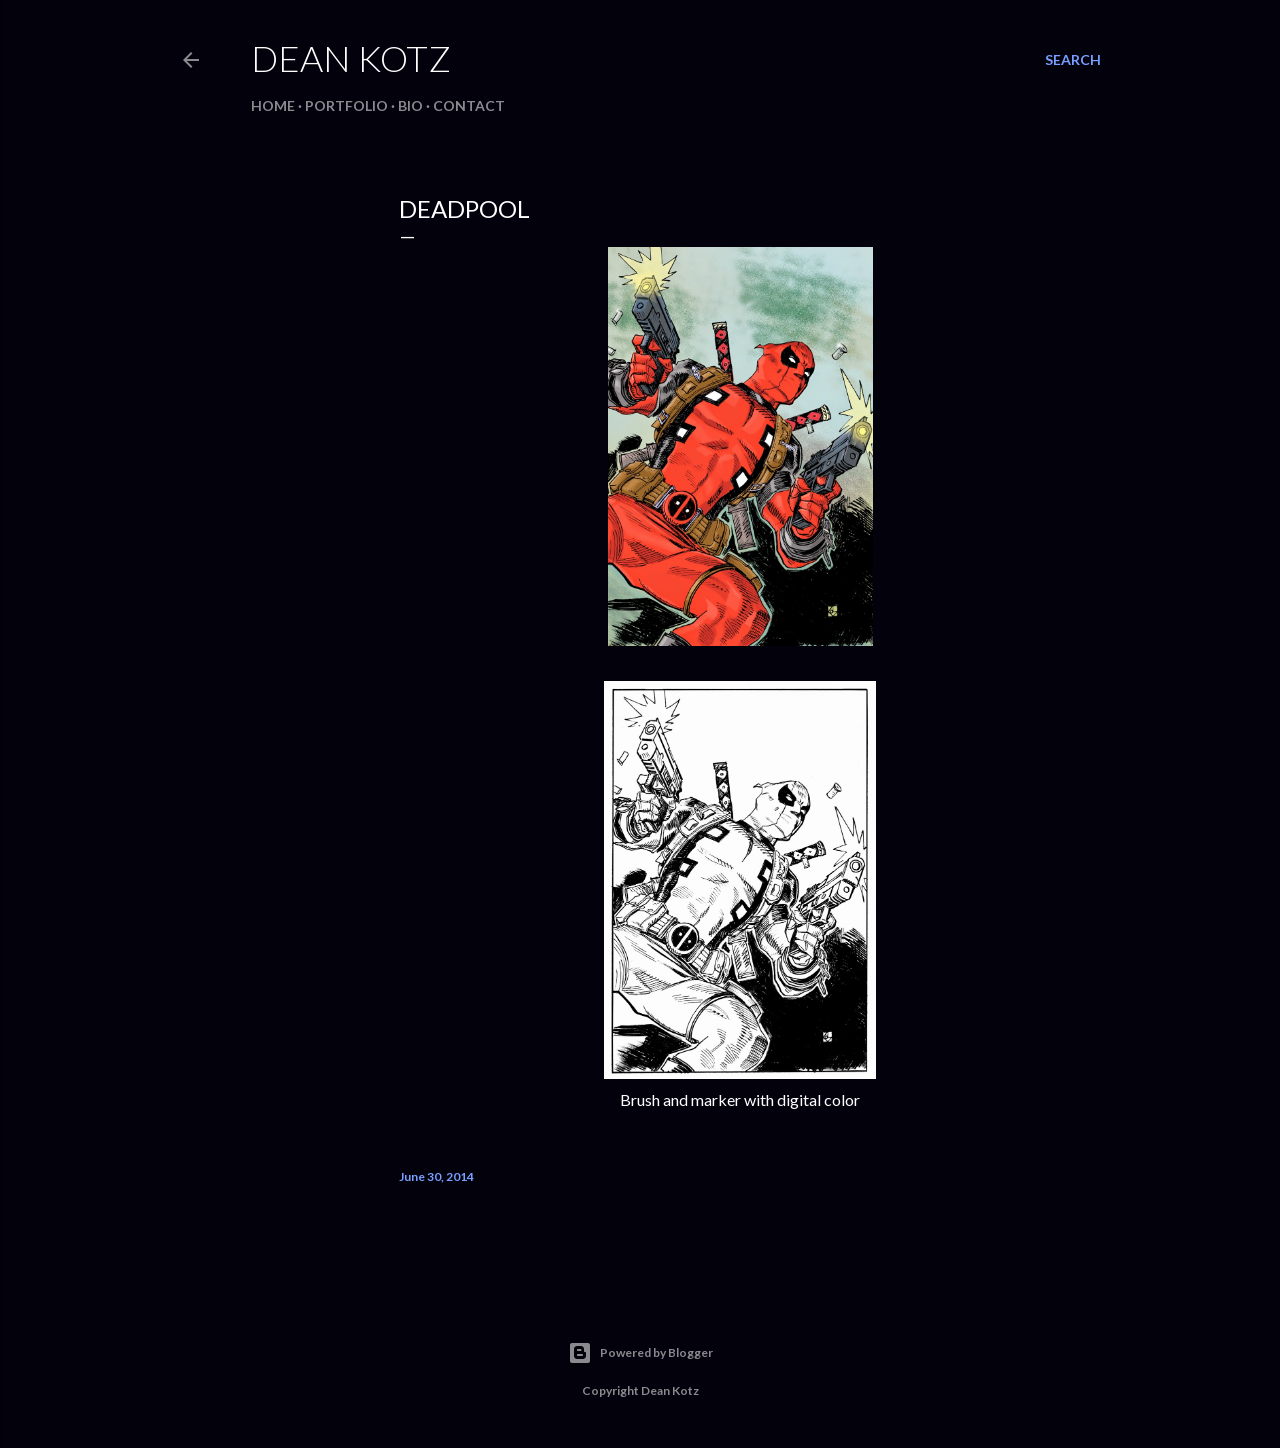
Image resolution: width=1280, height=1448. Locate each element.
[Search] (1073, 60)
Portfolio (346, 105)
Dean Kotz (351, 58)
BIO (410, 105)
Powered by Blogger (640, 1353)
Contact (469, 105)
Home (273, 105)
